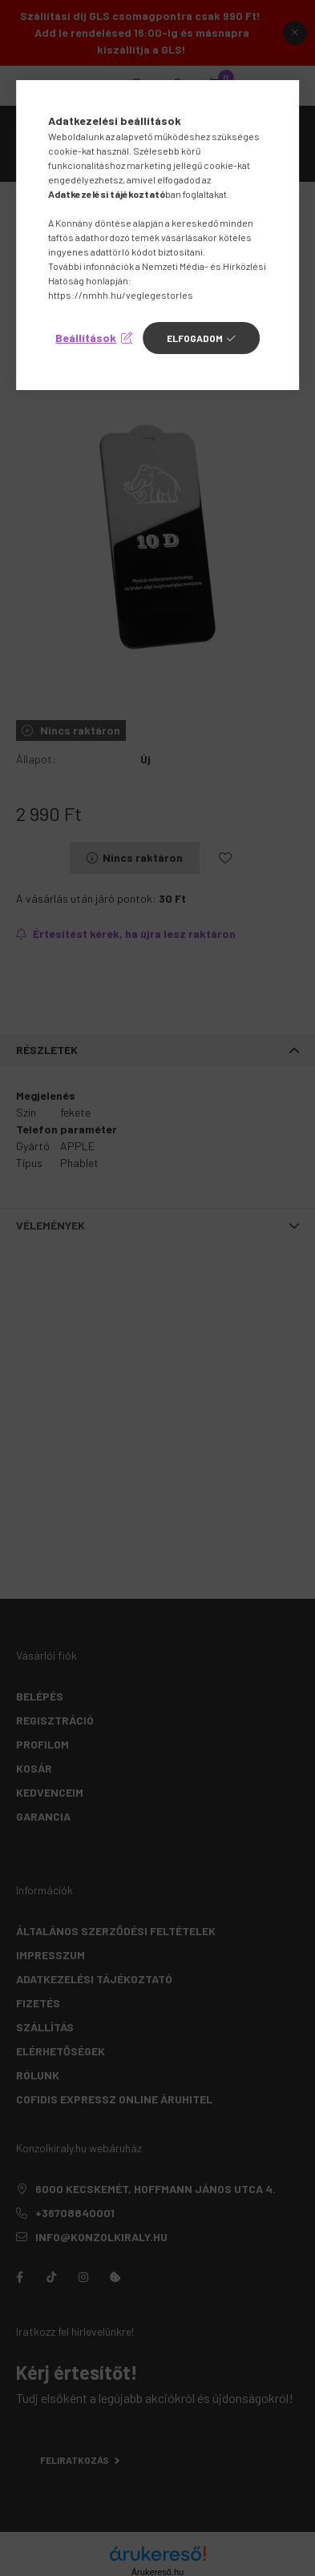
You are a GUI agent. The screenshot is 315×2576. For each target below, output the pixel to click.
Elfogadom (195, 338)
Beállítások (85, 337)
